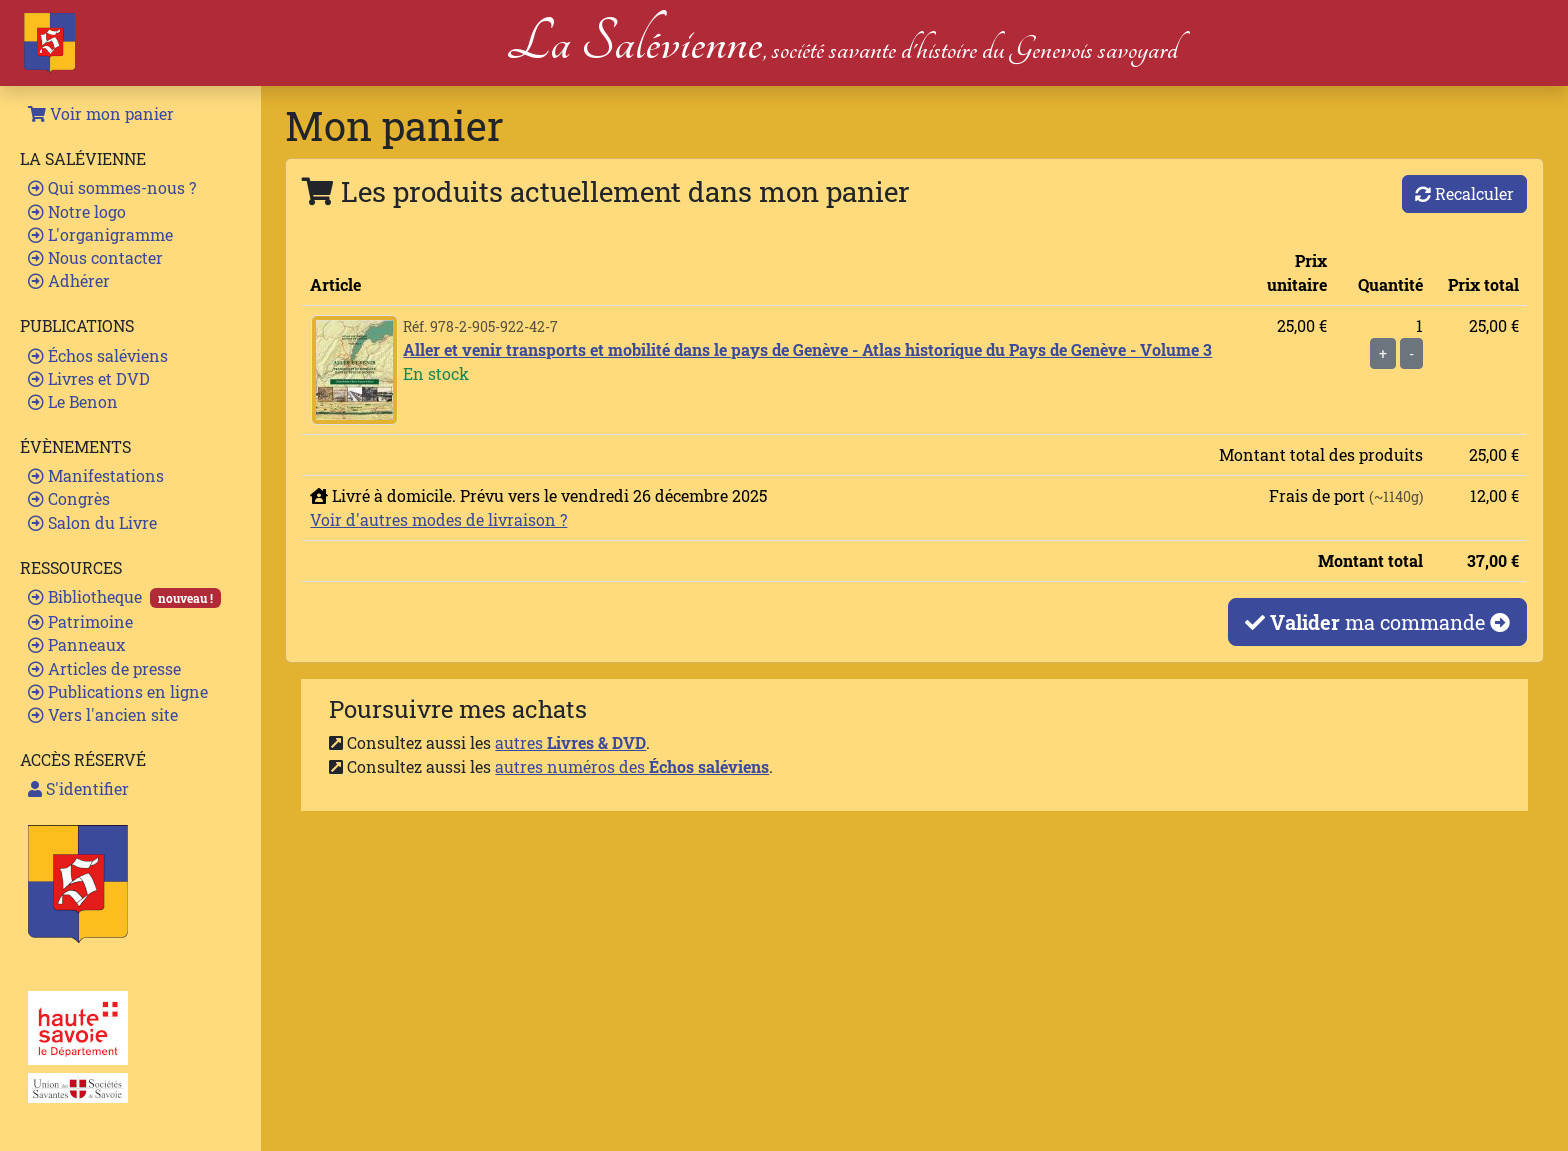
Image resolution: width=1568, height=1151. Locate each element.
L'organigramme (100, 234)
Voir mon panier (101, 113)
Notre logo (77, 211)
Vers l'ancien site (103, 714)
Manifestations (96, 475)
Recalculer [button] (1464, 193)
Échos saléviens (98, 355)
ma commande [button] (1377, 622)
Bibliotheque (124, 597)
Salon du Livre (92, 522)
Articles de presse (104, 668)
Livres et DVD (89, 378)
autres (570, 742)
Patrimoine (80, 621)
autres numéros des (632, 766)
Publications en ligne (118, 691)
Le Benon (73, 401)
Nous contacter (95, 257)
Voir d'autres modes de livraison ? (438, 519)
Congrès (69, 498)
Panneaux (76, 644)
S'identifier (78, 788)
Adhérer (69, 280)
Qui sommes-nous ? (112, 187)
